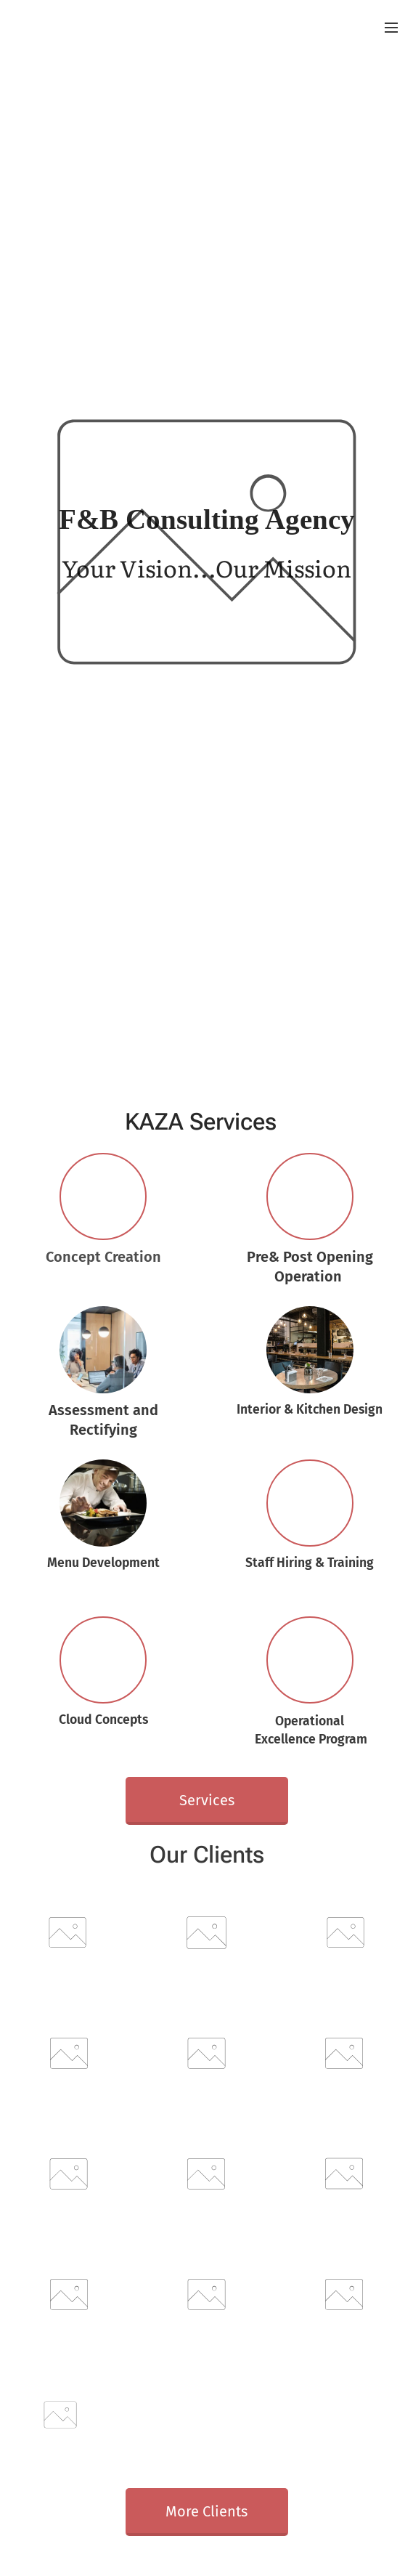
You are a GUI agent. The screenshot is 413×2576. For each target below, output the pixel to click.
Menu (391, 27)
